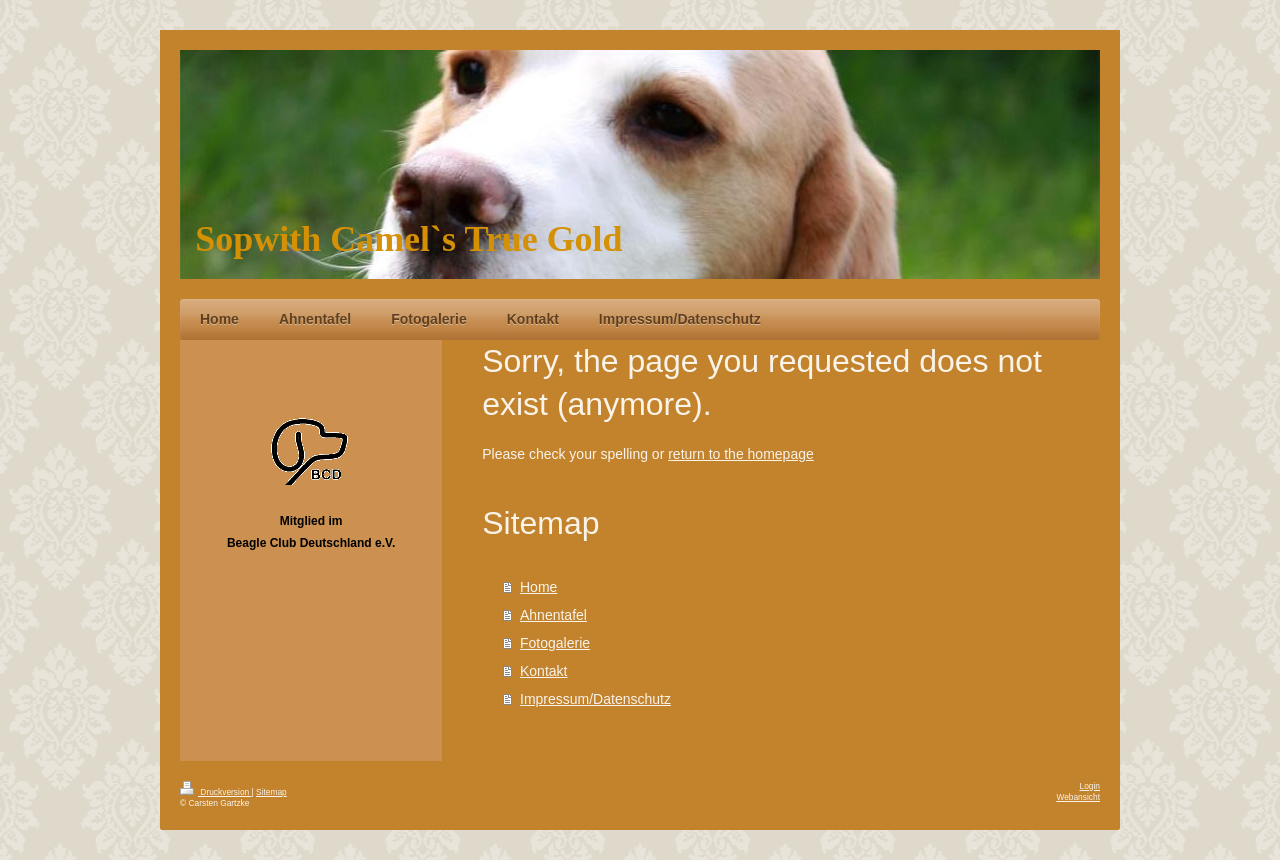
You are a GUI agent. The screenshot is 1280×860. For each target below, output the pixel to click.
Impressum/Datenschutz (595, 699)
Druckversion (216, 792)
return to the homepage (741, 454)
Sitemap (271, 792)
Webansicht (1078, 797)
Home (538, 587)
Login (1090, 786)
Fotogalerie (555, 643)
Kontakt (543, 671)
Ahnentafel (553, 615)
